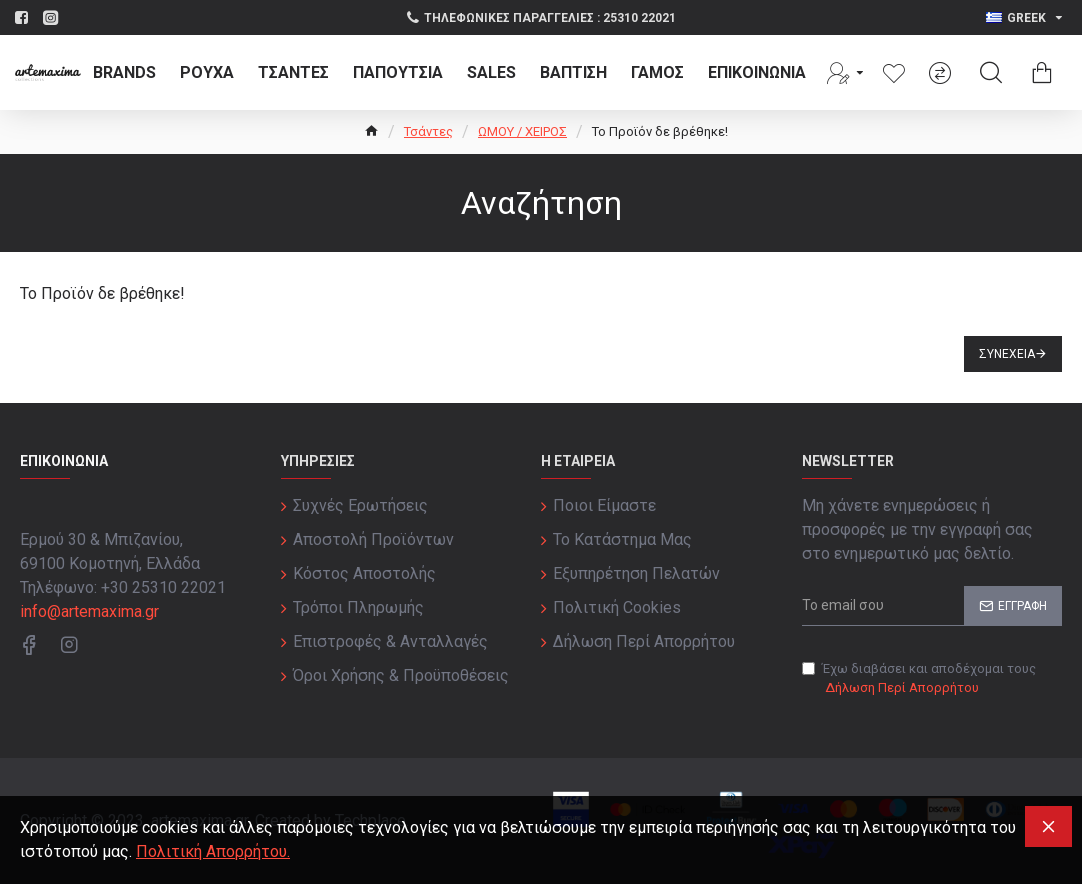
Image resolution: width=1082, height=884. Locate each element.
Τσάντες (428, 131)
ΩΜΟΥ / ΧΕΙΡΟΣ (522, 131)
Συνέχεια (1007, 354)
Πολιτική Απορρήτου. (213, 851)
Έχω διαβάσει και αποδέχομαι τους (919, 679)
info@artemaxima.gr (89, 611)
